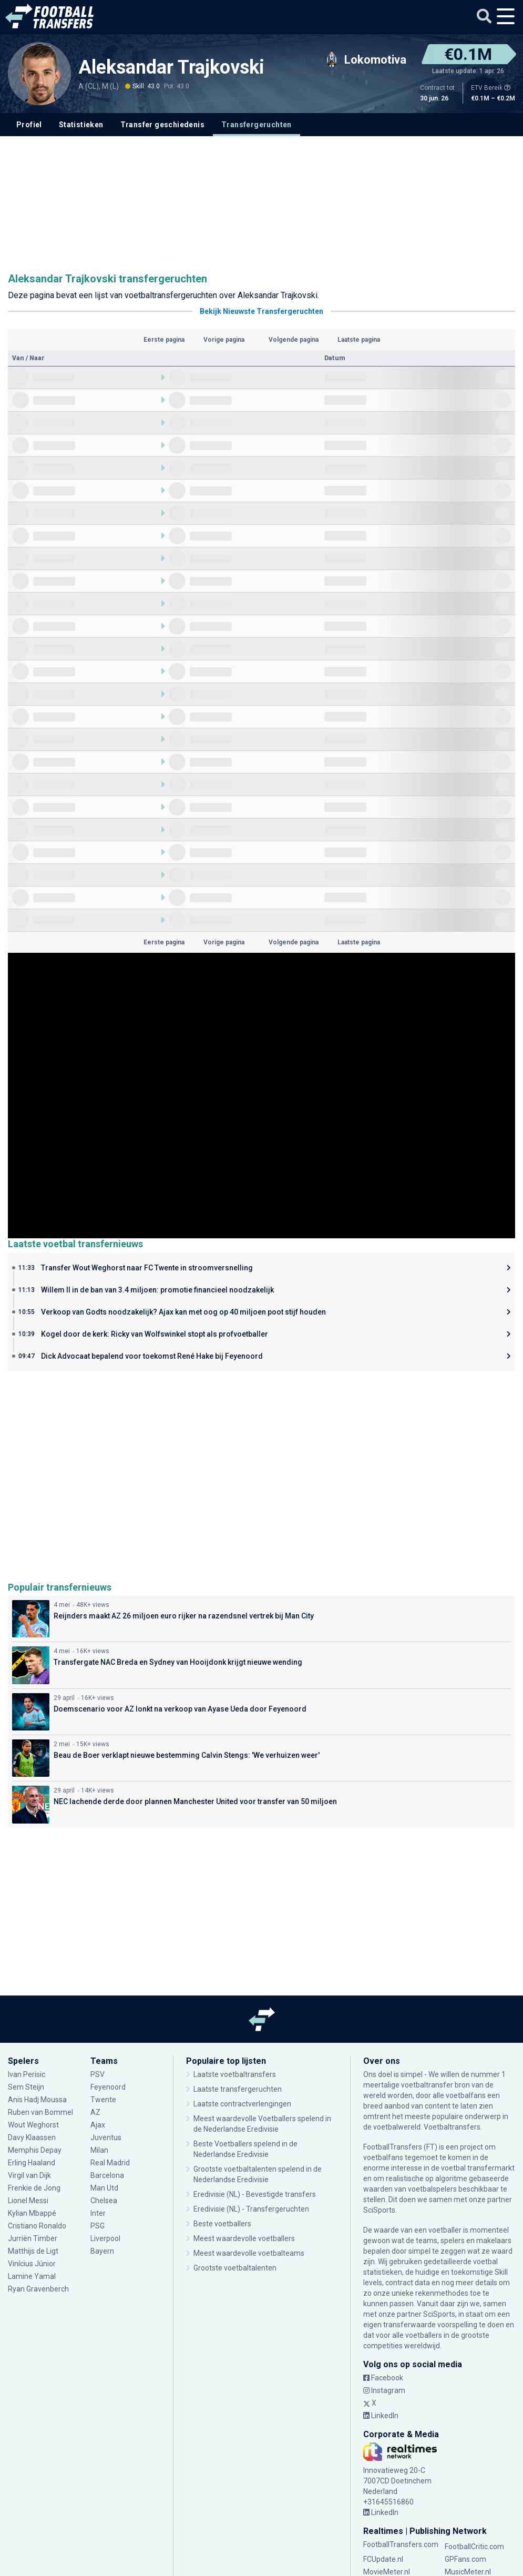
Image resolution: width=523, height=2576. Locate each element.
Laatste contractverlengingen (242, 2104)
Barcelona (107, 2175)
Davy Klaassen (32, 2137)
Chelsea (103, 2200)
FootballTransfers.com (400, 2544)
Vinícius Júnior (32, 2263)
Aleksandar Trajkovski (171, 67)
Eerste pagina (163, 339)
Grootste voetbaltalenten (234, 2268)
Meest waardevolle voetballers (244, 2238)
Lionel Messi (29, 2200)
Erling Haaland (31, 2162)
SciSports (379, 2210)
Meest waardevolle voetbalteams (248, 2253)
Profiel (29, 124)
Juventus (105, 2137)
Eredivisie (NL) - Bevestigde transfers (254, 2194)
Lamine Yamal (32, 2276)
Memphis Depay (35, 2150)
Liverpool (105, 2238)
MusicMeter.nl (468, 2572)
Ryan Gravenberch (38, 2289)
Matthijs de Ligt (33, 2251)
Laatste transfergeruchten (237, 2089)
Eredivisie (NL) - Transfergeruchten (251, 2209)
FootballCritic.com (474, 2546)
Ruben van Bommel (40, 2112)
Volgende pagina (294, 339)
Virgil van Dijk (30, 2175)
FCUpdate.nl (383, 2559)
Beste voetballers (222, 2223)
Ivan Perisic (26, 2074)
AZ (95, 2112)
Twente (103, 2099)
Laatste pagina (358, 339)
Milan (99, 2150)
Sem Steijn (27, 2087)
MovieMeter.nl (386, 2572)
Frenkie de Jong (34, 2188)
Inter (98, 2213)
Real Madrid (110, 2162)
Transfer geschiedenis (162, 124)
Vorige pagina (223, 339)
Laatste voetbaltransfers (234, 2074)
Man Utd (104, 2188)
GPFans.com (465, 2559)
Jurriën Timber (32, 2238)
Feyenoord (108, 2087)
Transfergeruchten (256, 124)
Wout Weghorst (34, 2125)
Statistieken (81, 124)
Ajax (97, 2125)
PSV (97, 2074)
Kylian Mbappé (32, 2213)
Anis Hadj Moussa (37, 2099)
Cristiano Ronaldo (37, 2226)
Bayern (102, 2251)
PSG (97, 2226)
